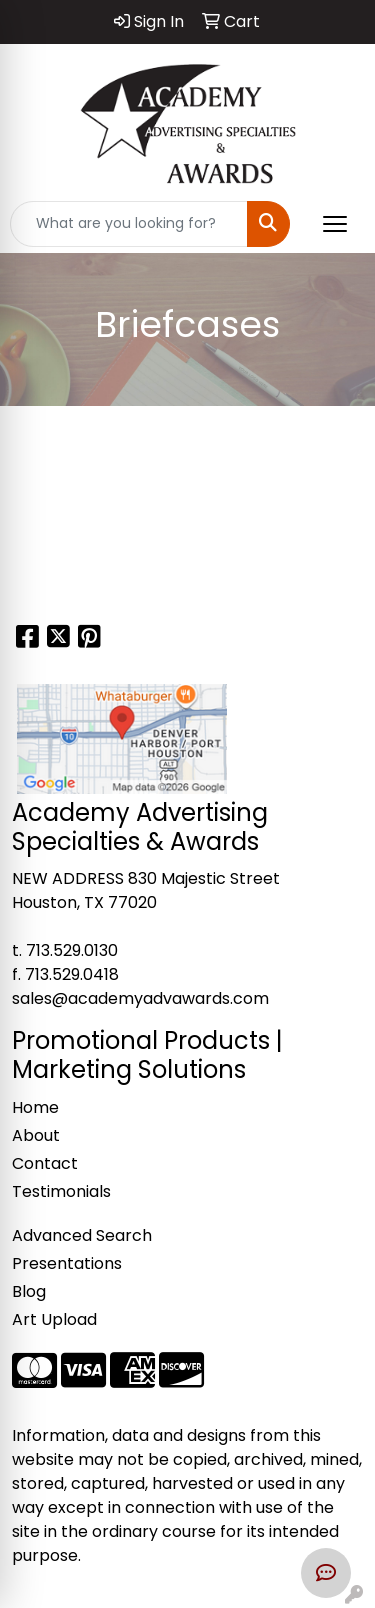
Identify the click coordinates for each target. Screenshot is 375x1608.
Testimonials (61, 1191)
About (36, 1135)
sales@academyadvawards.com (140, 998)
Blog (29, 1291)
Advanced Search (82, 1235)
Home (35, 1107)
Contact (45, 1163)
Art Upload (54, 1319)
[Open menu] (335, 224)
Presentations (67, 1263)
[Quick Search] (129, 224)
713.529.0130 (72, 950)
